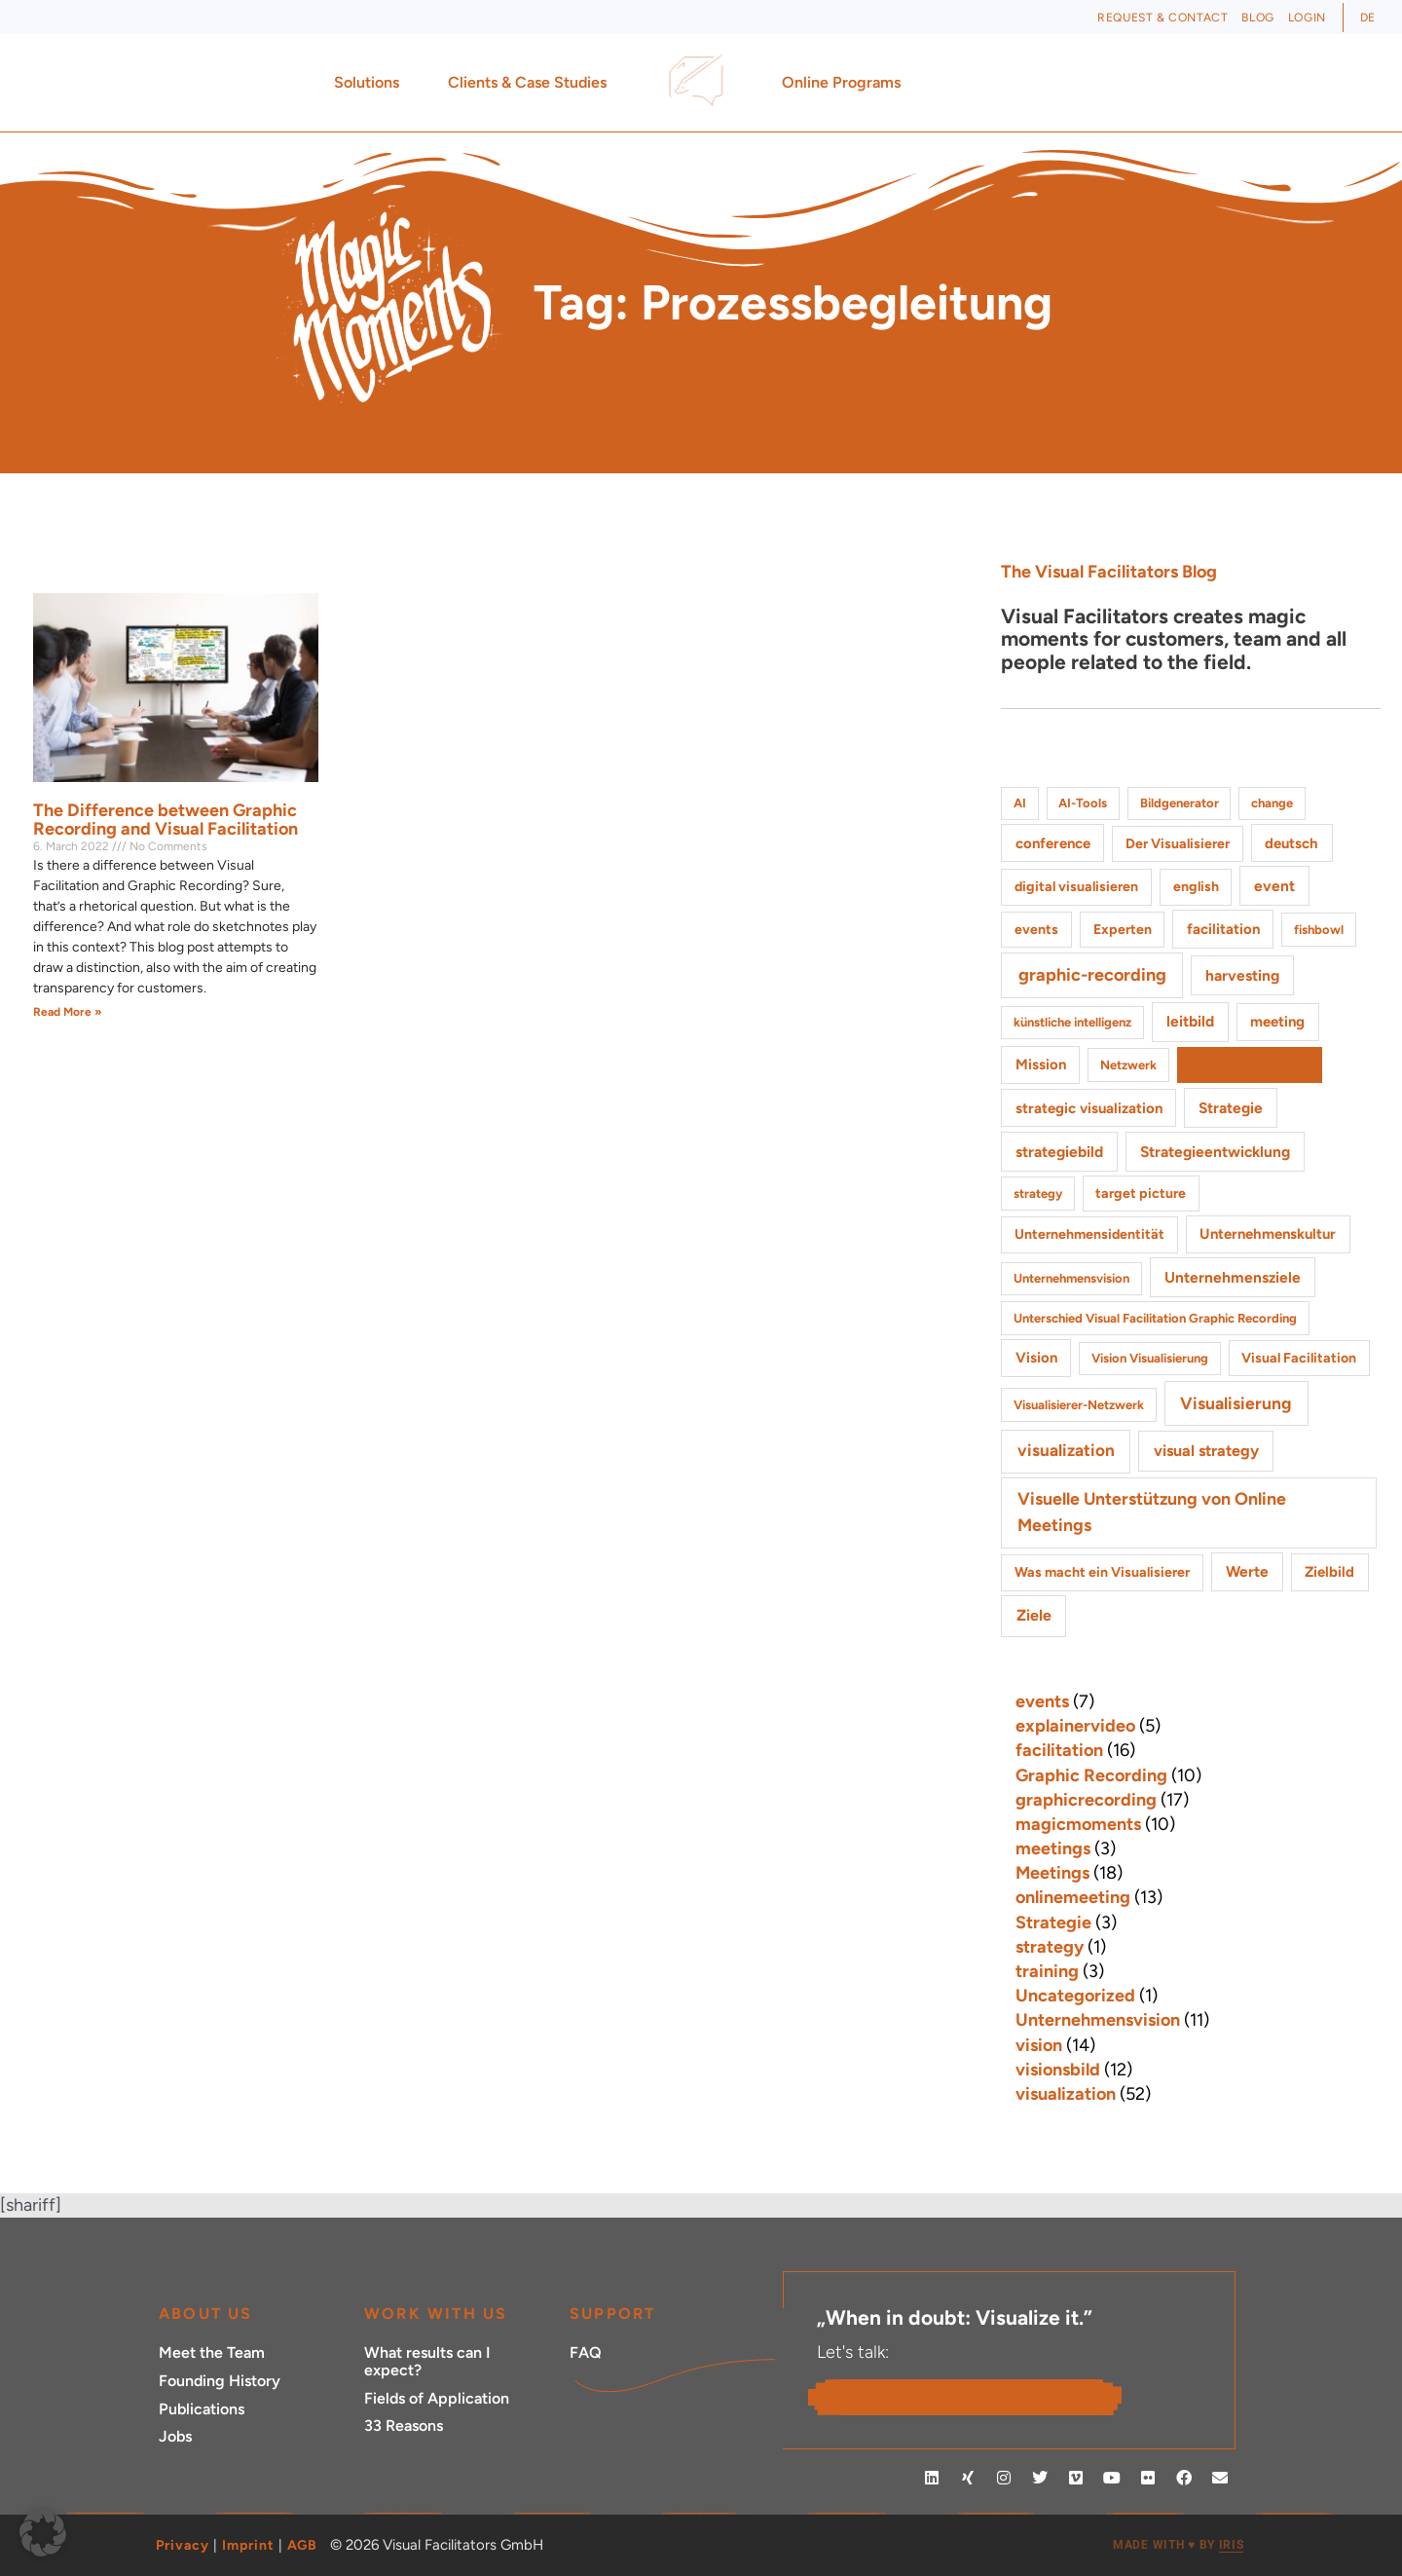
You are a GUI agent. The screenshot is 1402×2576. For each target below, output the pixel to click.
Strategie (1053, 1922)
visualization (1065, 2094)
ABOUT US (206, 2313)
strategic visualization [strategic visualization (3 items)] (1088, 1108)
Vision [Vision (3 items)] (1036, 1357)
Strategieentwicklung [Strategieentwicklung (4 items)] (1215, 1151)
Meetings (1052, 1873)
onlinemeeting (1072, 1897)
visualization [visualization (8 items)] (1066, 1450)
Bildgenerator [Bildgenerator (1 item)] (1179, 803)
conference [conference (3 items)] (1052, 843)
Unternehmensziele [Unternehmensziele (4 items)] (1232, 1277)
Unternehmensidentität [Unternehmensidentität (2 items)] (1089, 1234)
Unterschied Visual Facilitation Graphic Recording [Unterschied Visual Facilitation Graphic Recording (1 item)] (1155, 1318)
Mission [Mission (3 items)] (1040, 1064)
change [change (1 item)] (1272, 803)
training (1047, 1971)
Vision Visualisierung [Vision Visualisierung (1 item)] (1149, 1358)
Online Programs (846, 83)
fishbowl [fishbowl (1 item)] (1319, 929)
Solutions (371, 83)
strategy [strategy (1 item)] (1038, 1193)
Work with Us (435, 2313)
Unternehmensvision (1097, 2020)
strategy (1049, 1947)
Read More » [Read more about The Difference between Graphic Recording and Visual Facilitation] (67, 1012)
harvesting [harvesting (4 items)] (1242, 975)
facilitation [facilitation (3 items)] (1223, 929)
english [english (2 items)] (1196, 886)
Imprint (248, 2545)
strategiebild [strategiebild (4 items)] (1059, 1151)
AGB (302, 2545)
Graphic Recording (1091, 1775)
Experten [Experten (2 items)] (1122, 929)
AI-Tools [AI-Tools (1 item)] (1082, 803)
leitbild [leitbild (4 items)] (1190, 1021)
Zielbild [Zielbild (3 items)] (1329, 1572)
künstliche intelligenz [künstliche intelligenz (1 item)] (1072, 1022)
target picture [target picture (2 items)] (1140, 1193)
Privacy (182, 2545)
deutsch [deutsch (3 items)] (1291, 843)
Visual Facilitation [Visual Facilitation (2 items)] (1298, 1358)
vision (1038, 2045)
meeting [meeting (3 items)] (1277, 1021)
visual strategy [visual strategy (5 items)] (1206, 1450)
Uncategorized (1075, 1995)
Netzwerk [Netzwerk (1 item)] (1128, 1065)
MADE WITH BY (1178, 2545)
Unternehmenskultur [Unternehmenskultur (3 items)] (1267, 1234)
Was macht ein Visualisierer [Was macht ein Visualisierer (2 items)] (1102, 1572)
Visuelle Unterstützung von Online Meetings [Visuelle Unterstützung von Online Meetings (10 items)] (1151, 1511)
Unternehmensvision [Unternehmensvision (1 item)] (1071, 1278)
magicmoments (1078, 1824)
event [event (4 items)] (1274, 886)
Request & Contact (1162, 17)
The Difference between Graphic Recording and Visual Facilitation (165, 820)
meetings (1052, 1848)
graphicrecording (1086, 1800)
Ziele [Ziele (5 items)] (1034, 1615)
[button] (43, 2533)
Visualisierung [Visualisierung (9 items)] (1236, 1403)
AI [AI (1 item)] (1020, 803)
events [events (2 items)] (1036, 929)
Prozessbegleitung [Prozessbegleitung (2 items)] (1249, 1065)
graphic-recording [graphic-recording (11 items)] (1092, 975)
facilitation (1059, 1750)
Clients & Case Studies (532, 83)
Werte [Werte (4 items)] (1247, 1571)
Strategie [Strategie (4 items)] (1231, 1108)
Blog (1257, 17)
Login (1307, 17)
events (1042, 1701)
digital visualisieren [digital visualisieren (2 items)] (1076, 886)
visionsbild (1057, 2069)
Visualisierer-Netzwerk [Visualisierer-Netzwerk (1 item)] (1079, 1405)
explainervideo (1075, 1725)
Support (612, 2313)
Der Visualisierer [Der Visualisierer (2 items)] (1177, 844)
